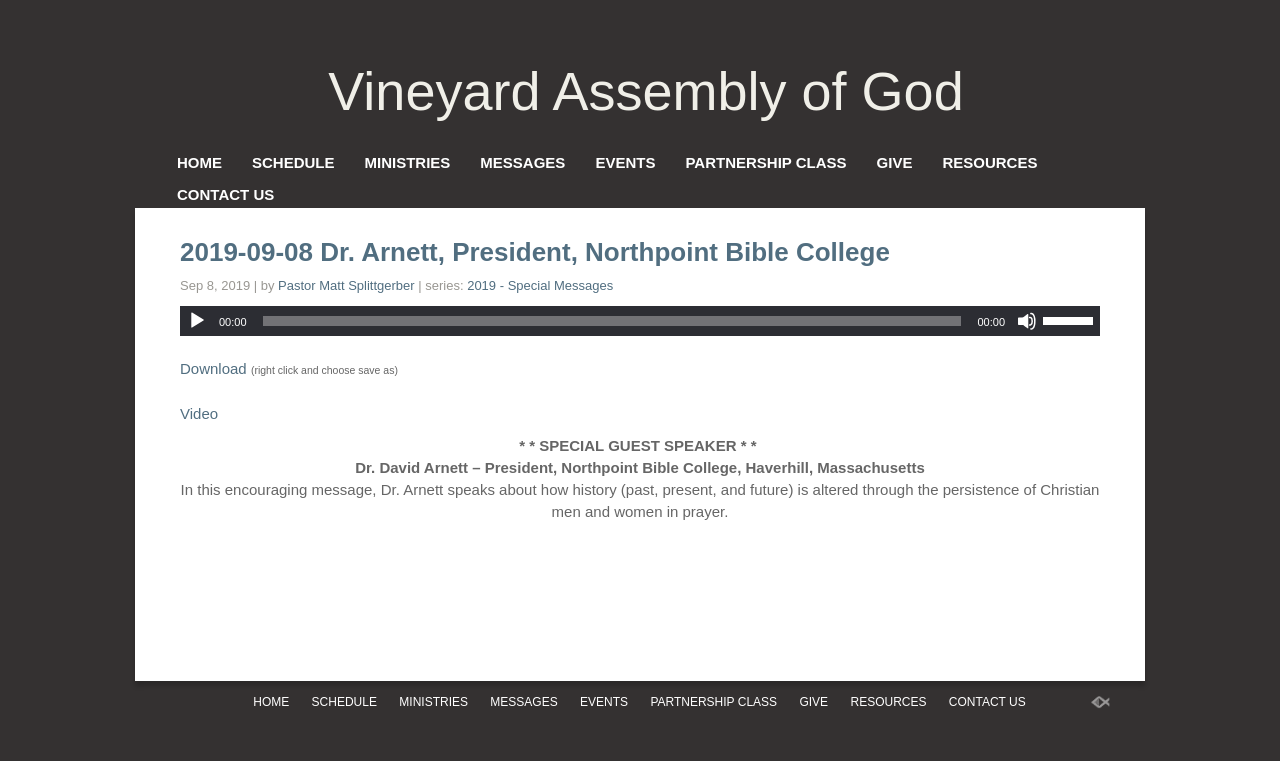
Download (213, 368)
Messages (522, 162)
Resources (989, 162)
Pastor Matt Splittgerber (346, 285)
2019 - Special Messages (540, 285)
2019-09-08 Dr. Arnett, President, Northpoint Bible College (535, 252)
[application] (640, 321)
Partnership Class (765, 162)
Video (199, 413)
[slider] (612, 321)
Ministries (408, 162)
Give (895, 162)
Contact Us (225, 194)
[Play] (197, 321)
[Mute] (1027, 321)
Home (199, 162)
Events (625, 162)
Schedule (293, 162)
